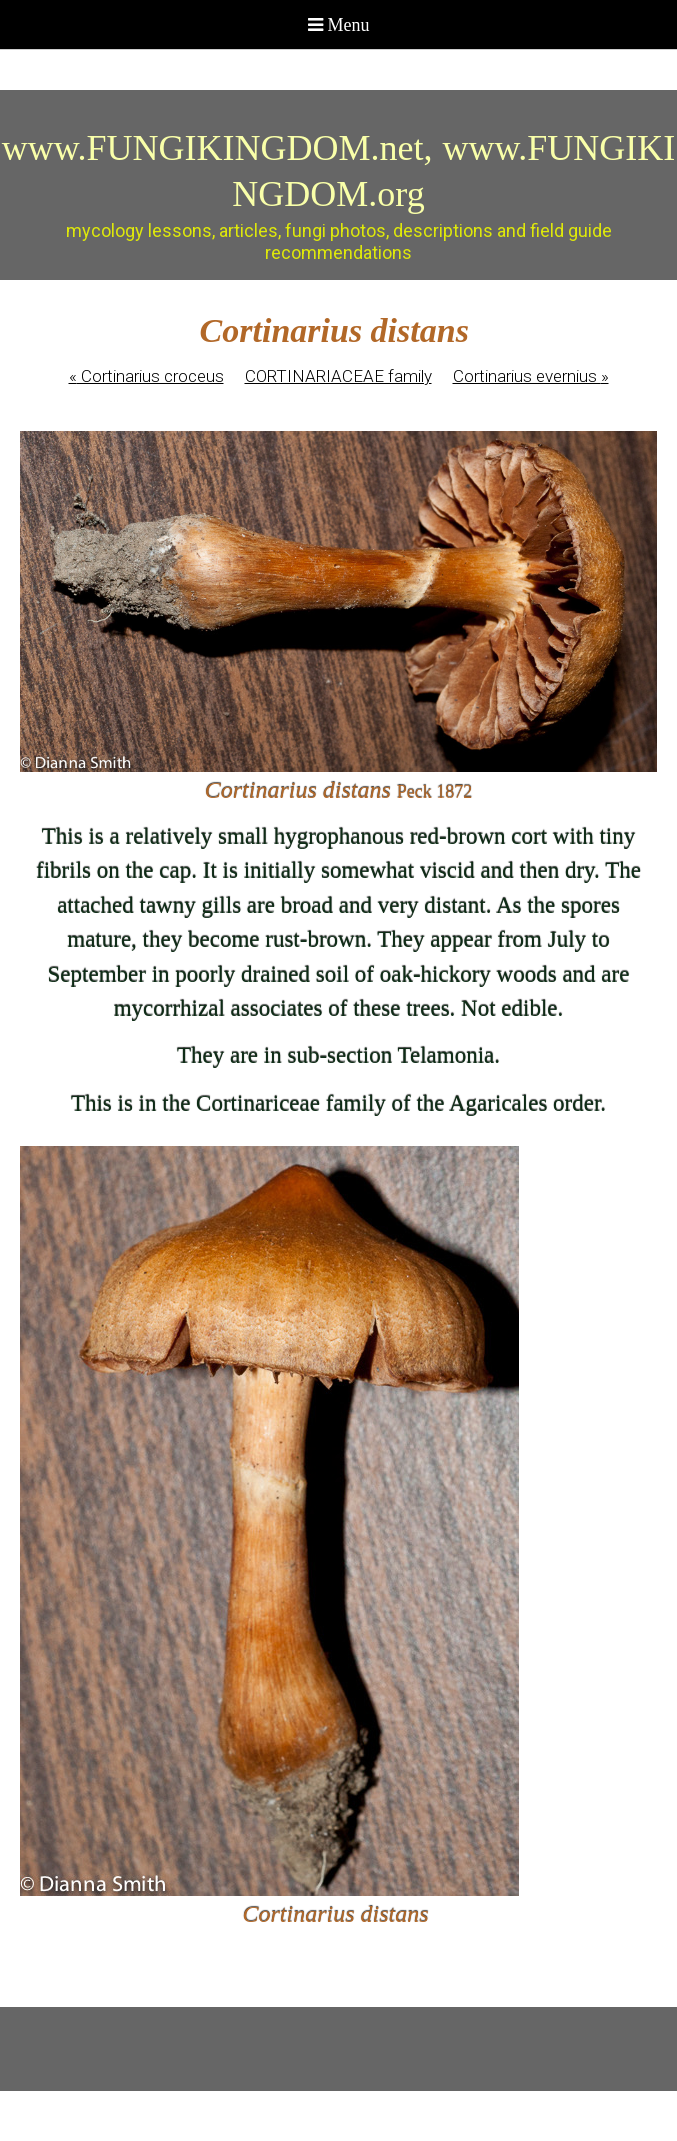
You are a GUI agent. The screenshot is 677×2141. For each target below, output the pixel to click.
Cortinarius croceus (146, 376)
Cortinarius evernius (531, 376)
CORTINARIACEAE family (338, 376)
